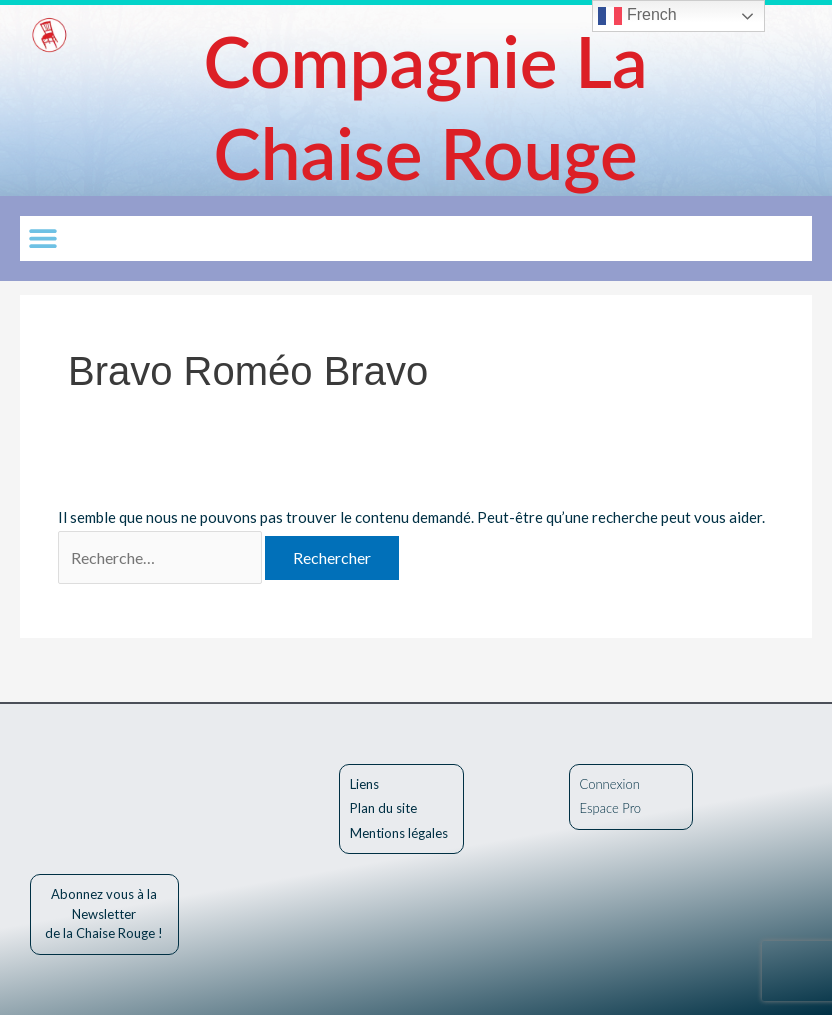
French (637, 16)
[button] (42, 238)
